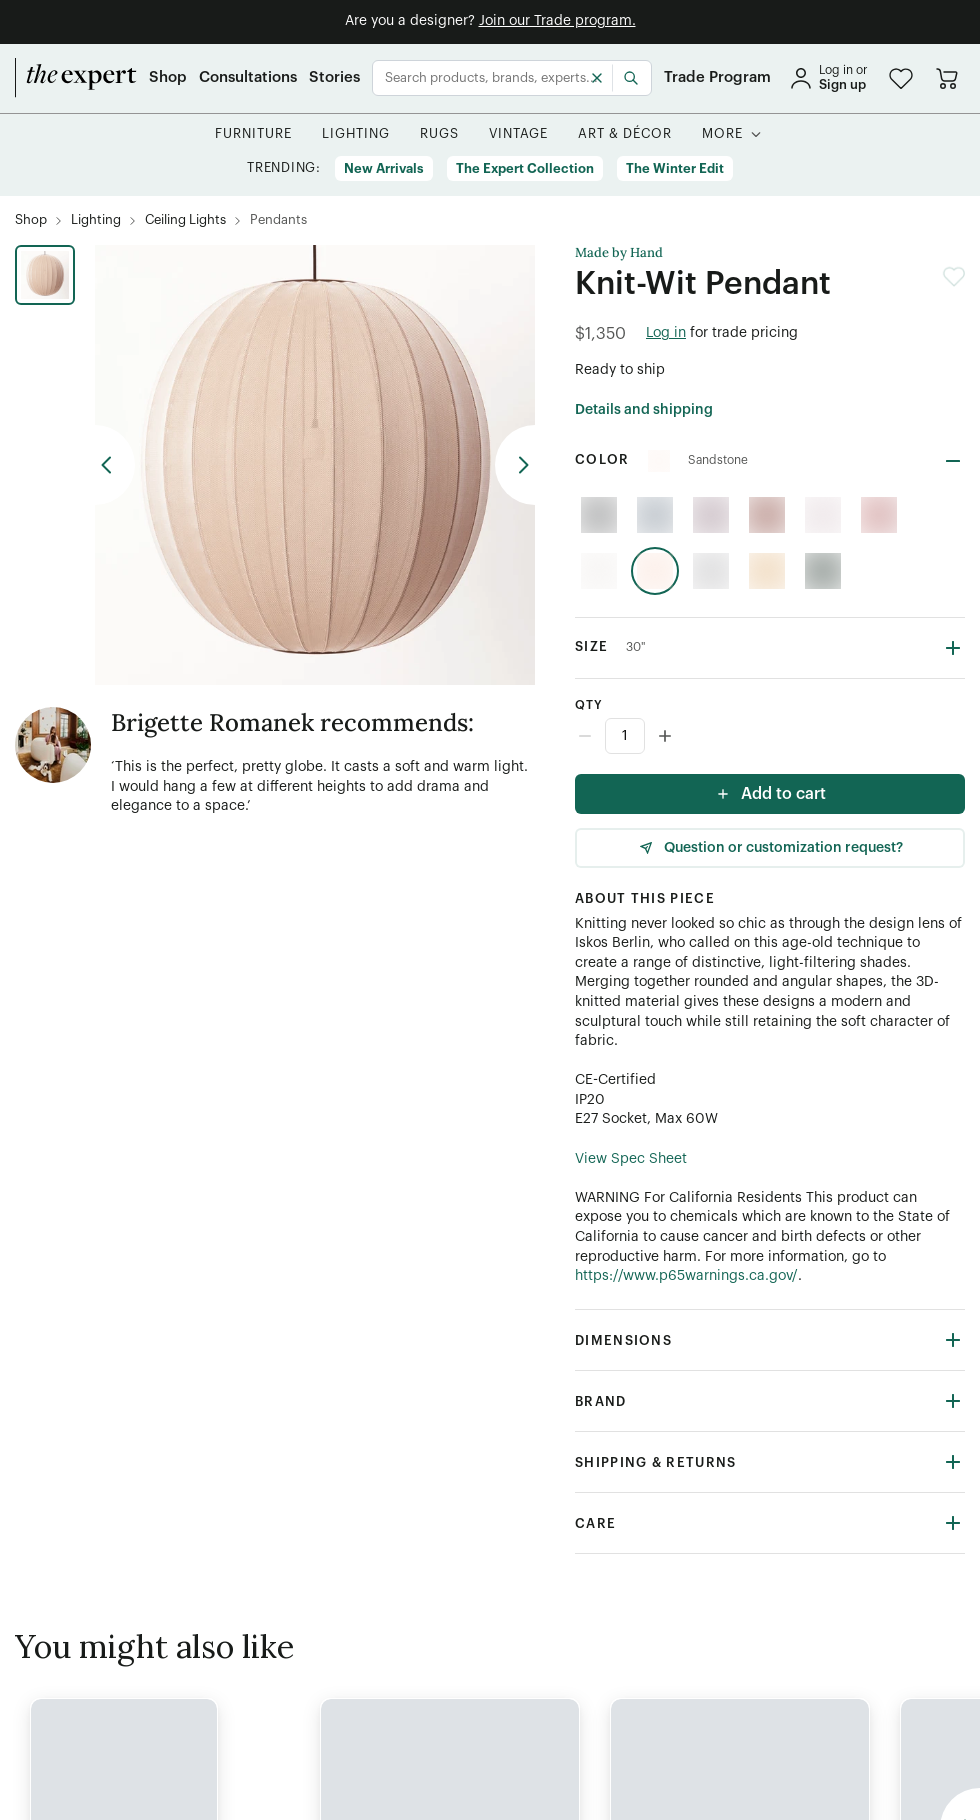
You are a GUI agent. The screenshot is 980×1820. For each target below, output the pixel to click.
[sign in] (828, 78)
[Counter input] (770, 736)
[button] (901, 78)
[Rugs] (439, 134)
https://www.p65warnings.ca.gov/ (686, 1276)
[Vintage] (519, 134)
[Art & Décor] (625, 134)
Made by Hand (619, 253)
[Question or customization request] (770, 848)
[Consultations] (248, 78)
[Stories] (334, 78)
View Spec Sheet (631, 1159)
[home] (76, 78)
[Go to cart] (947, 78)
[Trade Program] (717, 78)
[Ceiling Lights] (185, 220)
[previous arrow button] (115, 465)
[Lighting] (356, 134)
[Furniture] (253, 134)
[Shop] (168, 78)
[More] (722, 134)
